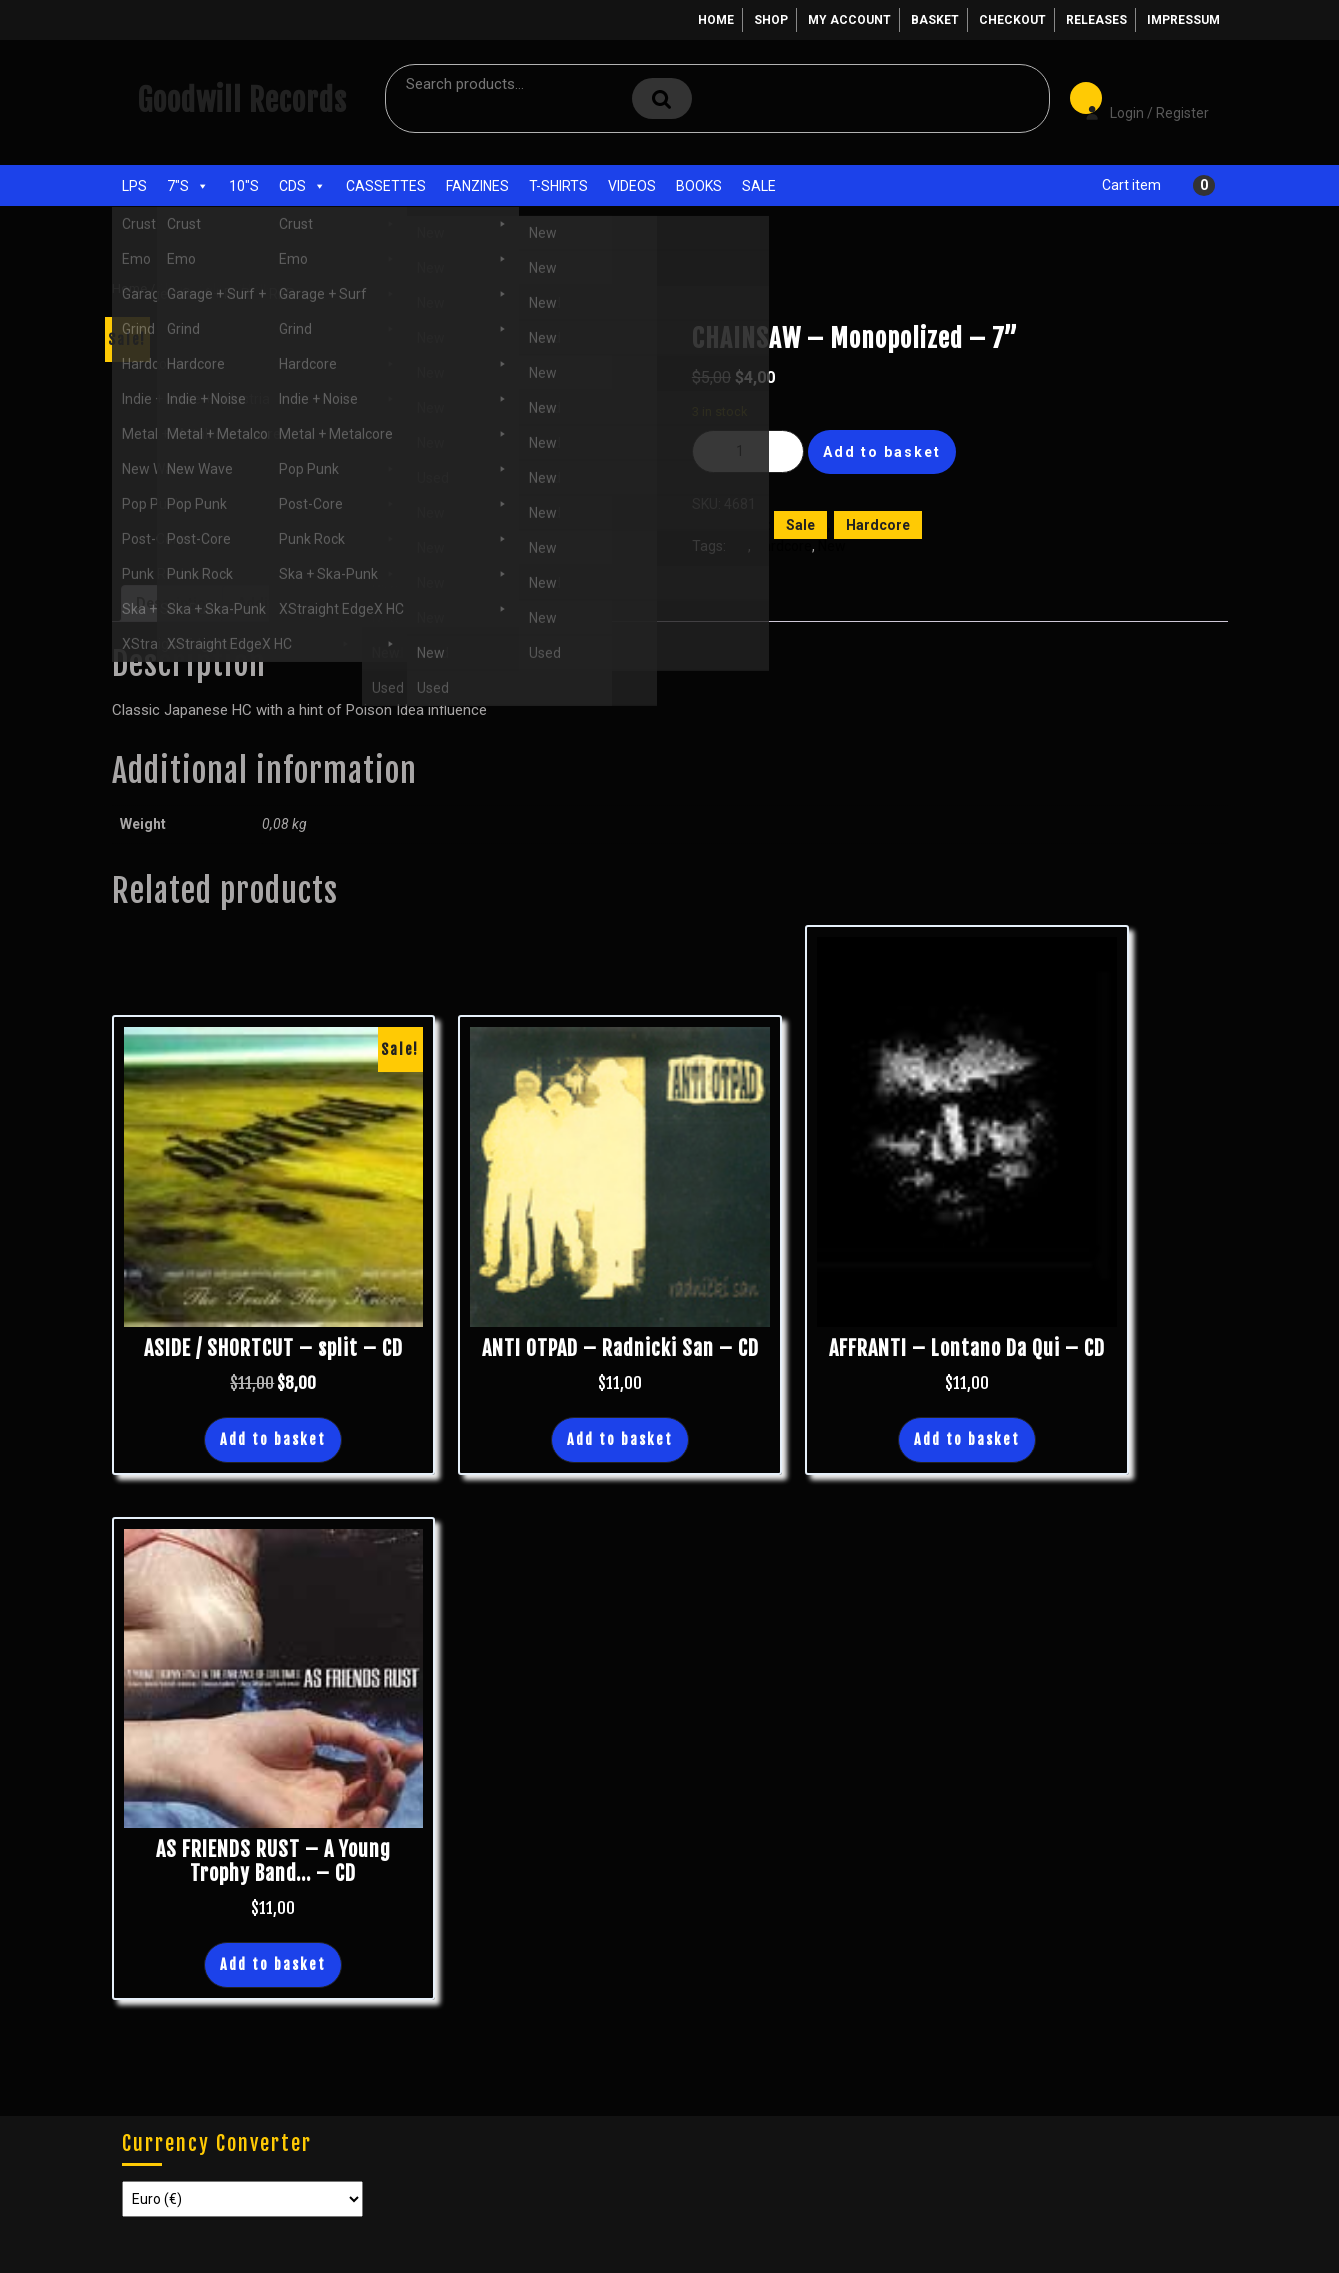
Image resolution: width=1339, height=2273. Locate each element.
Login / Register (1137, 99)
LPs (134, 186)
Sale (759, 186)
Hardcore (878, 525)
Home (716, 20)
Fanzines (477, 186)
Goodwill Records (242, 100)
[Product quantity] (748, 451)
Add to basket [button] (273, 1439)
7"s (188, 186)
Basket (935, 20)
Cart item (1131, 185)
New (832, 546)
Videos (632, 186)
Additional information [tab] (312, 603)
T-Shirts (558, 186)
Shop (771, 20)
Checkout (1012, 20)
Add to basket (882, 452)
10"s (244, 186)
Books (699, 186)
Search (662, 98)
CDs (302, 186)
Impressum (1183, 20)
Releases (1096, 20)
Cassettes (386, 186)
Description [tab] (175, 603)
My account (849, 20)
